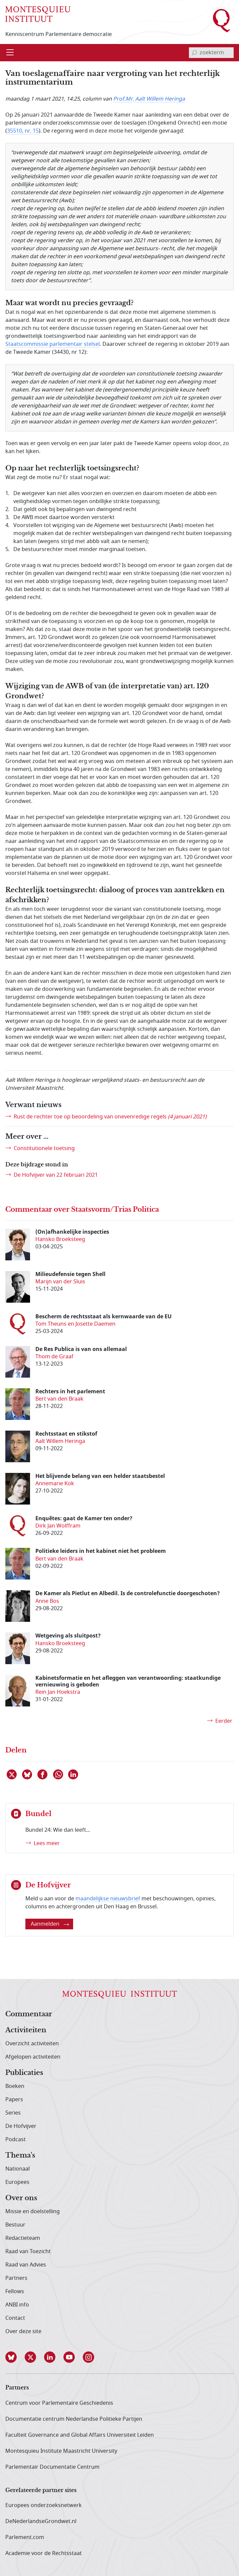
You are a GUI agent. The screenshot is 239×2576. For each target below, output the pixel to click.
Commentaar (28, 2014)
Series (13, 2113)
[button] (15, 2357)
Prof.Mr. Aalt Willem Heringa (149, 99)
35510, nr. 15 (23, 131)
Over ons (21, 2198)
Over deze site (23, 2331)
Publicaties (24, 2073)
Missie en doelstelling (32, 2212)
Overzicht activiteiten (32, 2044)
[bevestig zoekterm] (194, 52)
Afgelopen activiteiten (32, 2057)
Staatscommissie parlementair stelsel (52, 344)
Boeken (14, 2086)
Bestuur (15, 2225)
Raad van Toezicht (28, 2251)
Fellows (14, 2291)
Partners (16, 2278)
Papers (14, 2100)
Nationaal (17, 2169)
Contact (15, 2318)
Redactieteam (22, 2238)
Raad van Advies (25, 2265)
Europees (17, 2182)
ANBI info (17, 2305)
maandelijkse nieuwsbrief (107, 1899)
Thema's (20, 2156)
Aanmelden (50, 1924)
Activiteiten (25, 2030)
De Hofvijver (20, 2126)
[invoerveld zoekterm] (211, 52)
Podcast (15, 2140)
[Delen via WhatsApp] (58, 1774)
